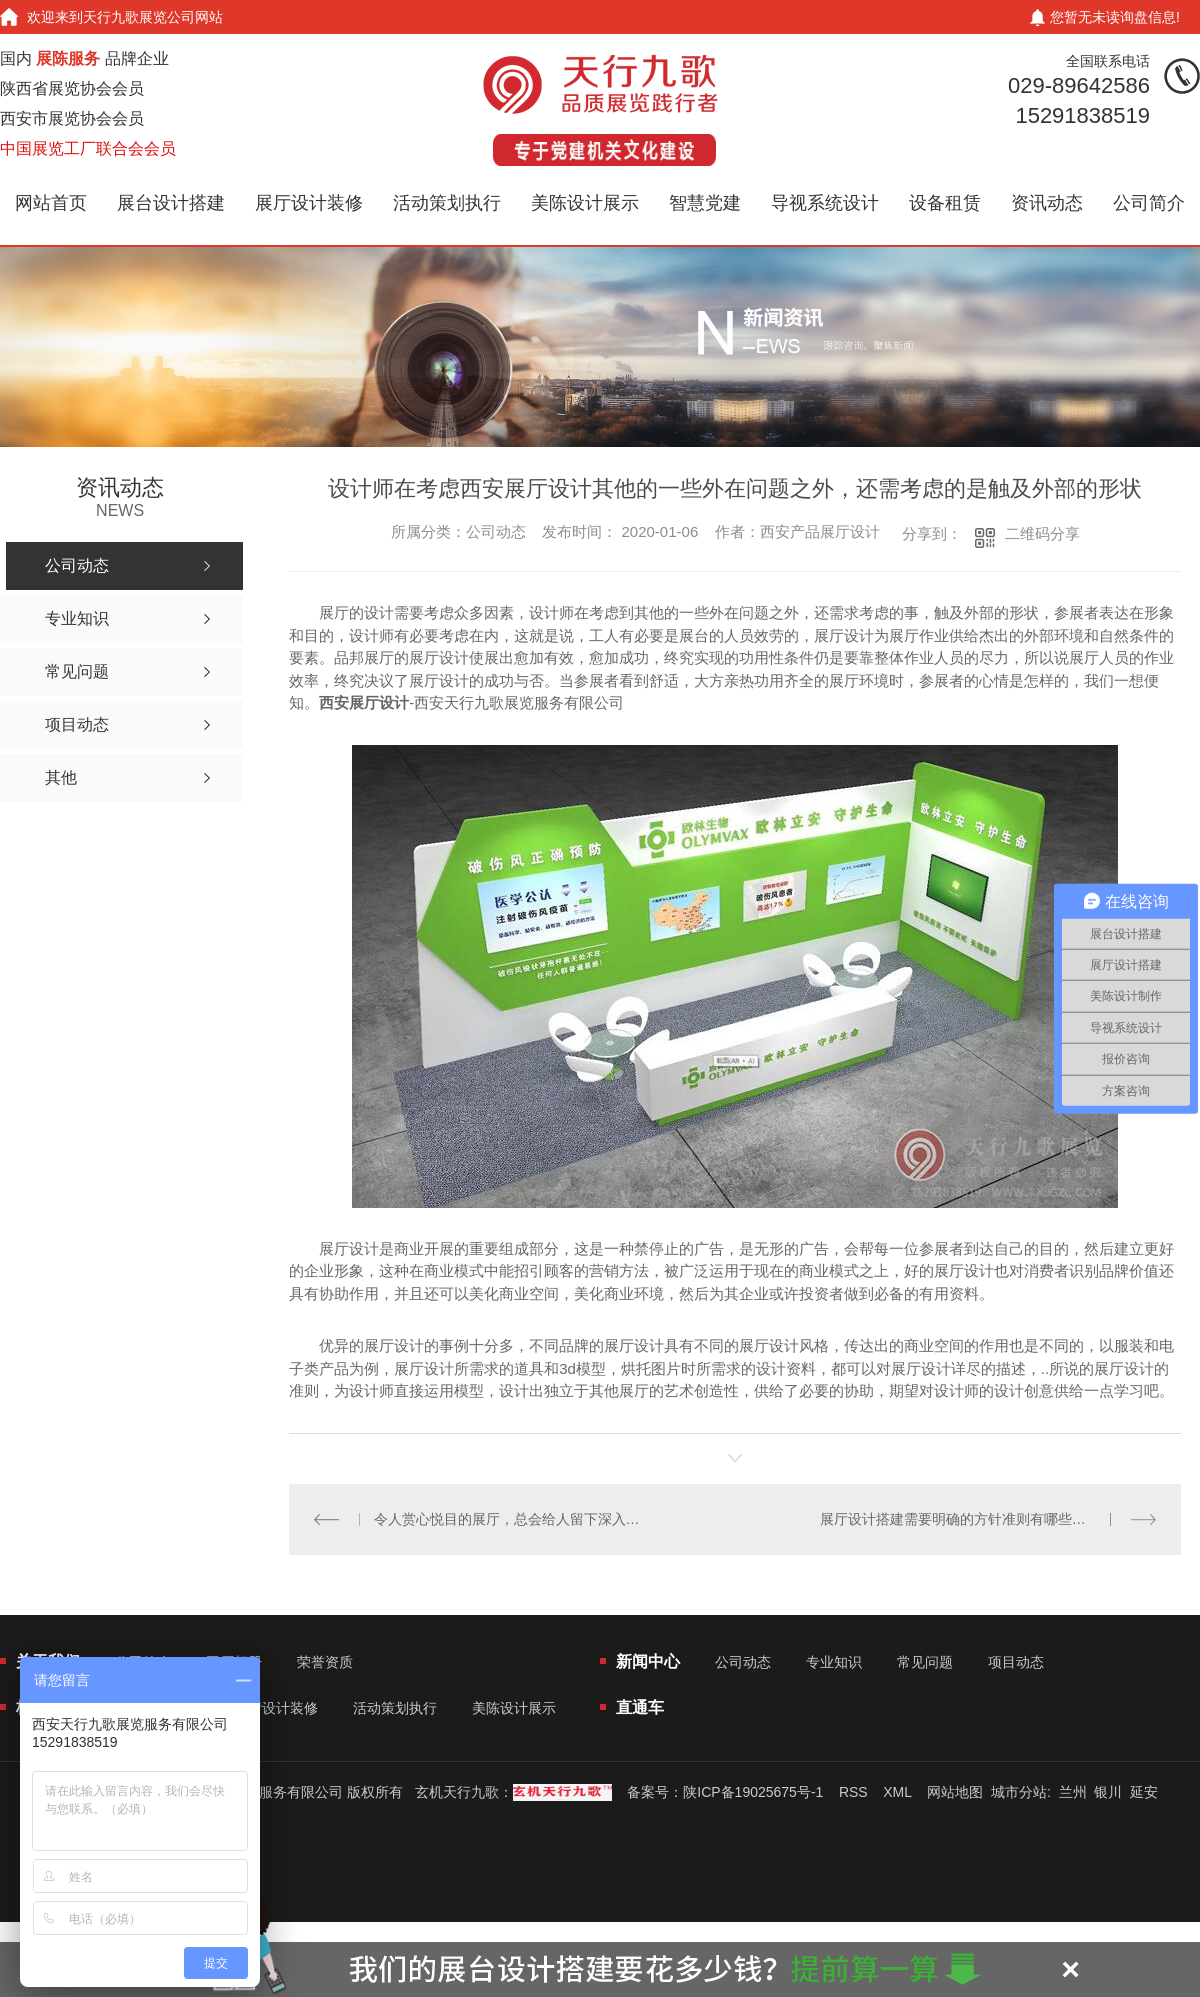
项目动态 (1016, 1661)
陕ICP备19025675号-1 (753, 1791)
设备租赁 (945, 203)
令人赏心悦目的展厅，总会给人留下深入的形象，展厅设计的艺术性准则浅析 (512, 1518)
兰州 (1073, 1791)
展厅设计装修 (309, 203)
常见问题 (925, 1661)
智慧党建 (705, 203)
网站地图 (955, 1791)
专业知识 (834, 1661)
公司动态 (743, 1661)
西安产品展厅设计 (820, 531)
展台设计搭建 (171, 203)
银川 (1108, 1791)
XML (897, 1791)
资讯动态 (1047, 203)
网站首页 (51, 203)
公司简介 (1149, 203)
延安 (1144, 1791)
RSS (853, 1791)
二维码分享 (1042, 533)
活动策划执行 (447, 203)
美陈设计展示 (585, 203)
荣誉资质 (325, 1661)
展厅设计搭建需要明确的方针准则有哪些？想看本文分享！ (988, 1518)
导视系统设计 (825, 203)
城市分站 (1019, 1791)
